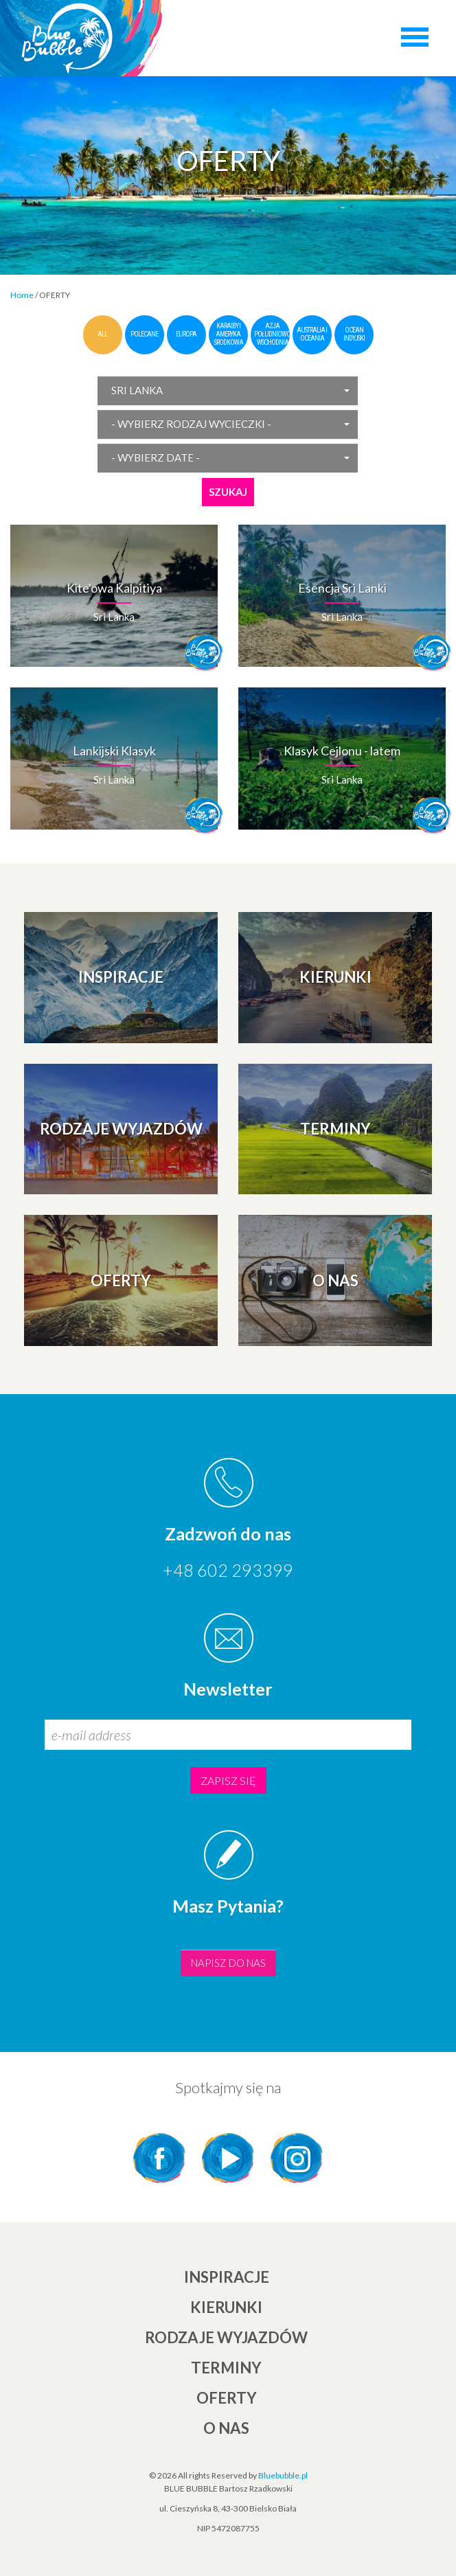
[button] (228, 390)
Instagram (296, 2158)
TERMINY (226, 2367)
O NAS (226, 2428)
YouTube (228, 2158)
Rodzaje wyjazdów (226, 2337)
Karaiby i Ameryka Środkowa (228, 334)
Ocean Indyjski (354, 334)
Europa (186, 334)
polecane (144, 334)
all (102, 334)
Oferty (226, 2398)
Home (22, 295)
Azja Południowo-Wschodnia (272, 334)
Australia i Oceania (312, 334)
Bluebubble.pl (283, 2475)
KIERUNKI (226, 2307)
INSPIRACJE (226, 2277)
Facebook (159, 2158)
